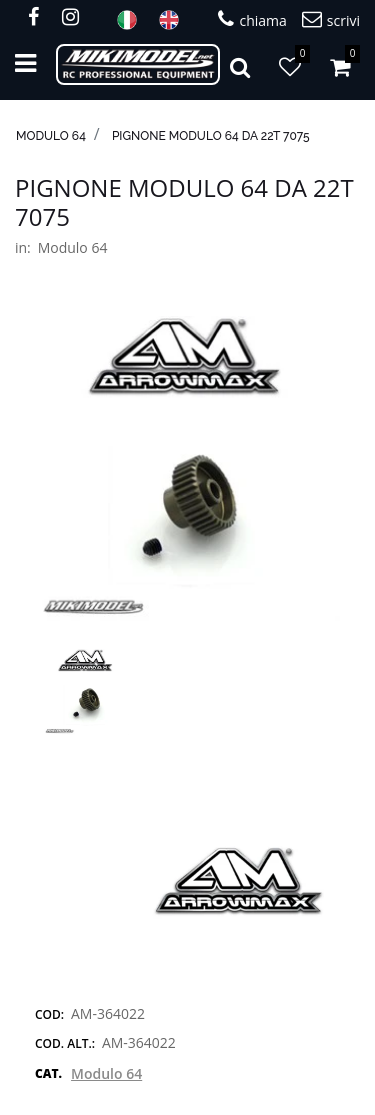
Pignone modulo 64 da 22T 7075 (211, 136)
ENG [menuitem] (175, 20)
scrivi (331, 19)
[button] (187, 467)
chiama (252, 19)
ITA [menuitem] (133, 20)
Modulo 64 (51, 136)
